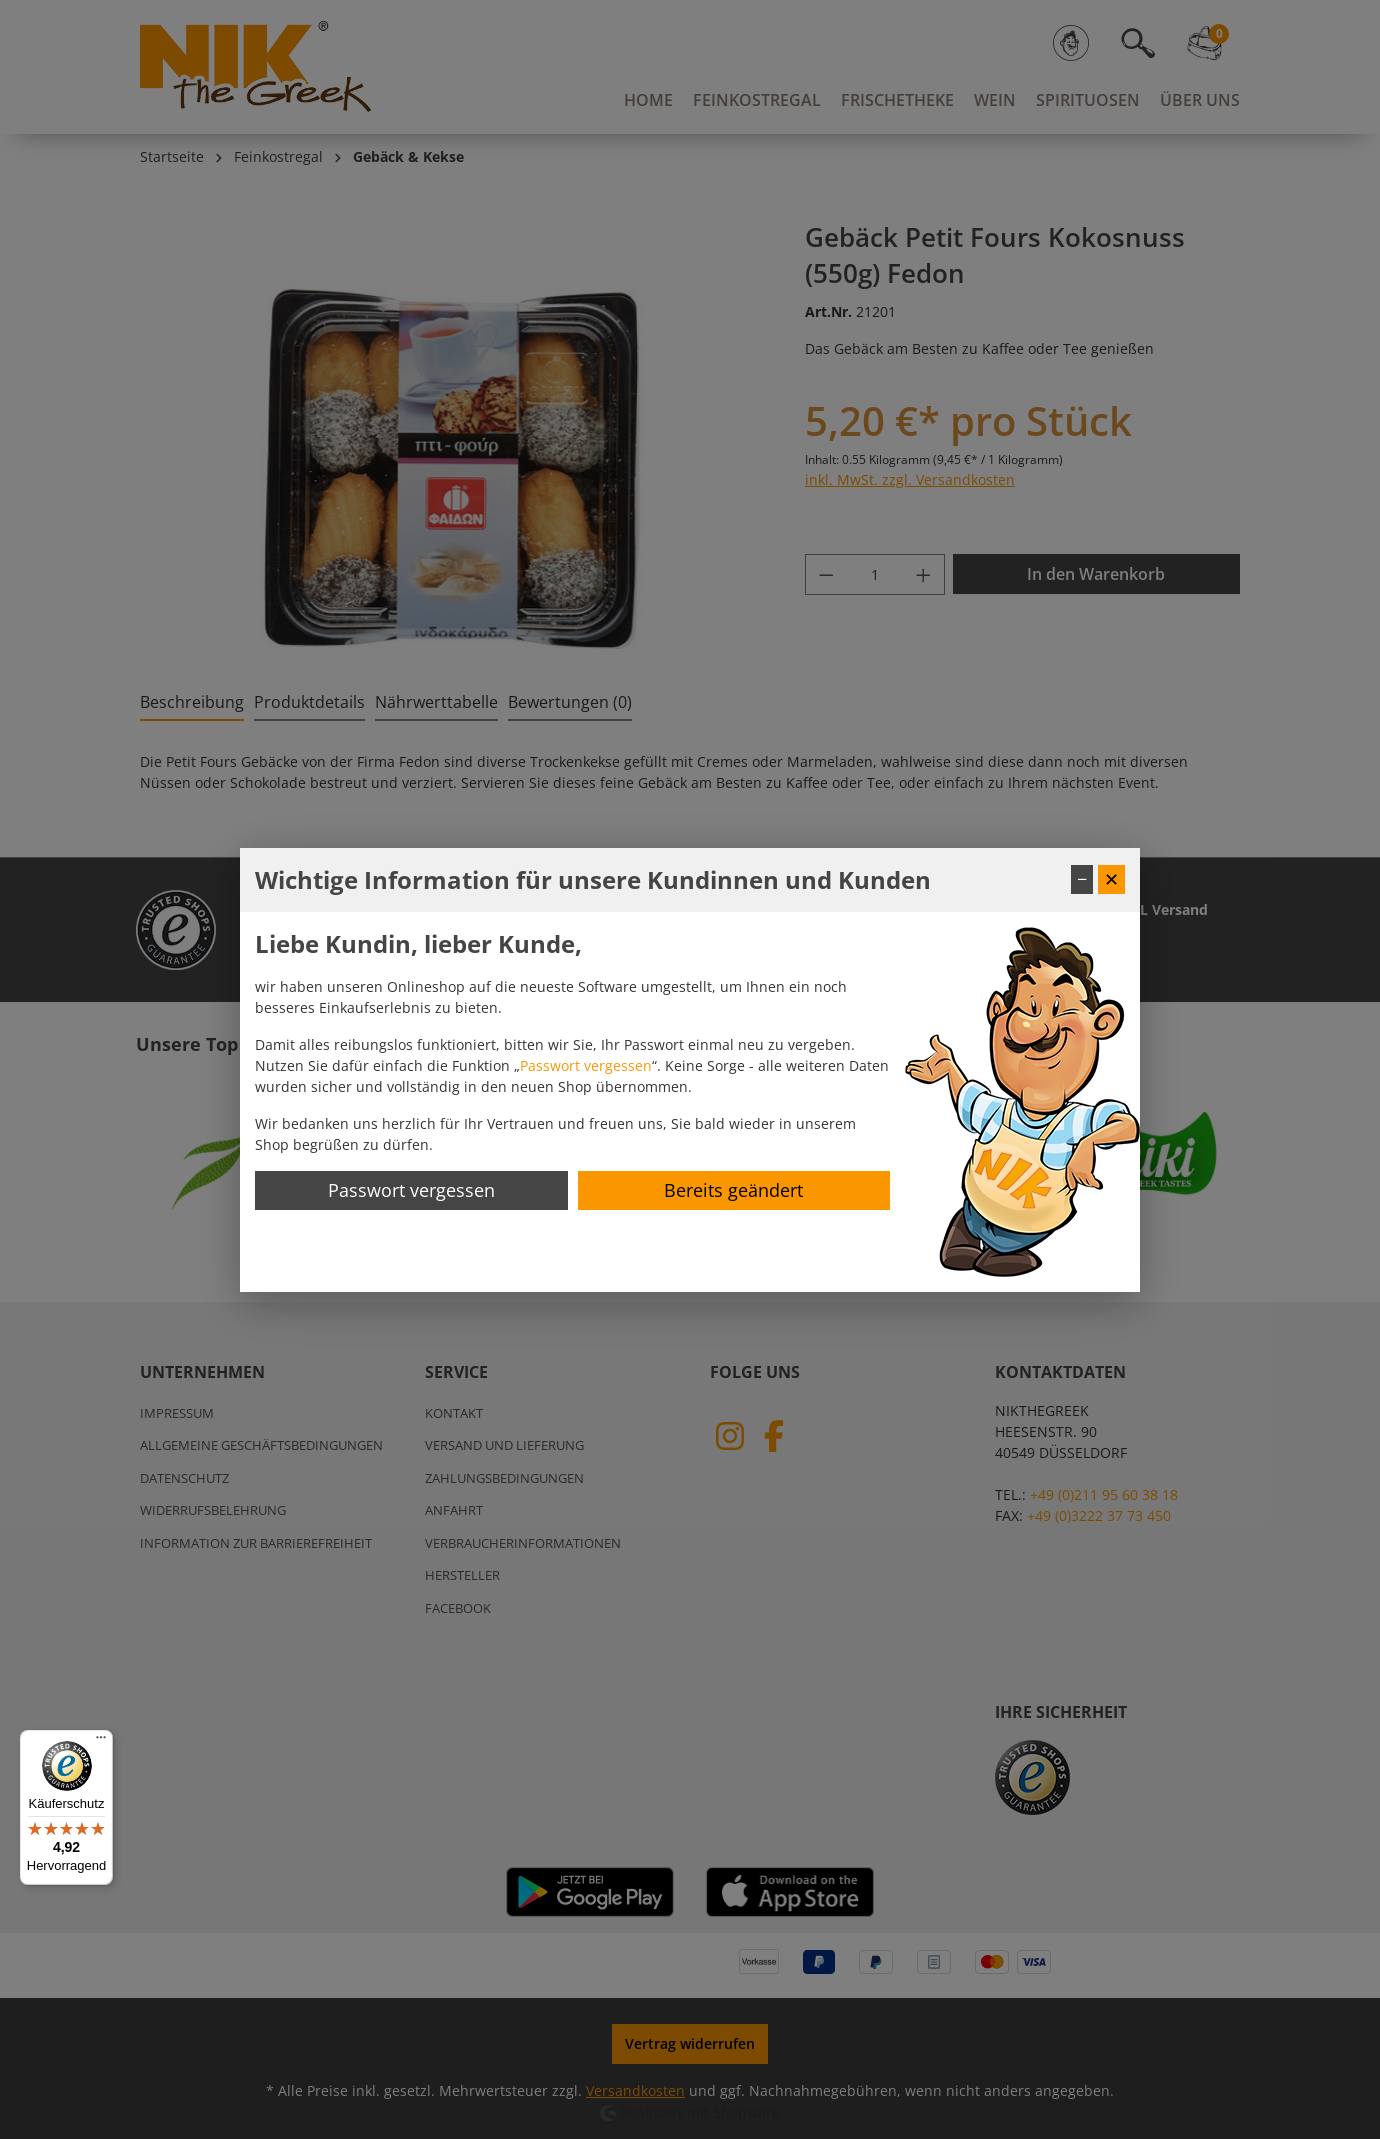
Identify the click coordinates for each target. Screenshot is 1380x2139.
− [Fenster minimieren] (1082, 879)
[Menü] (101, 1742)
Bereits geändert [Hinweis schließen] (733, 1190)
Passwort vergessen (586, 1065)
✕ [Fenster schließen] (1111, 879)
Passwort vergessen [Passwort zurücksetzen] (411, 1190)
